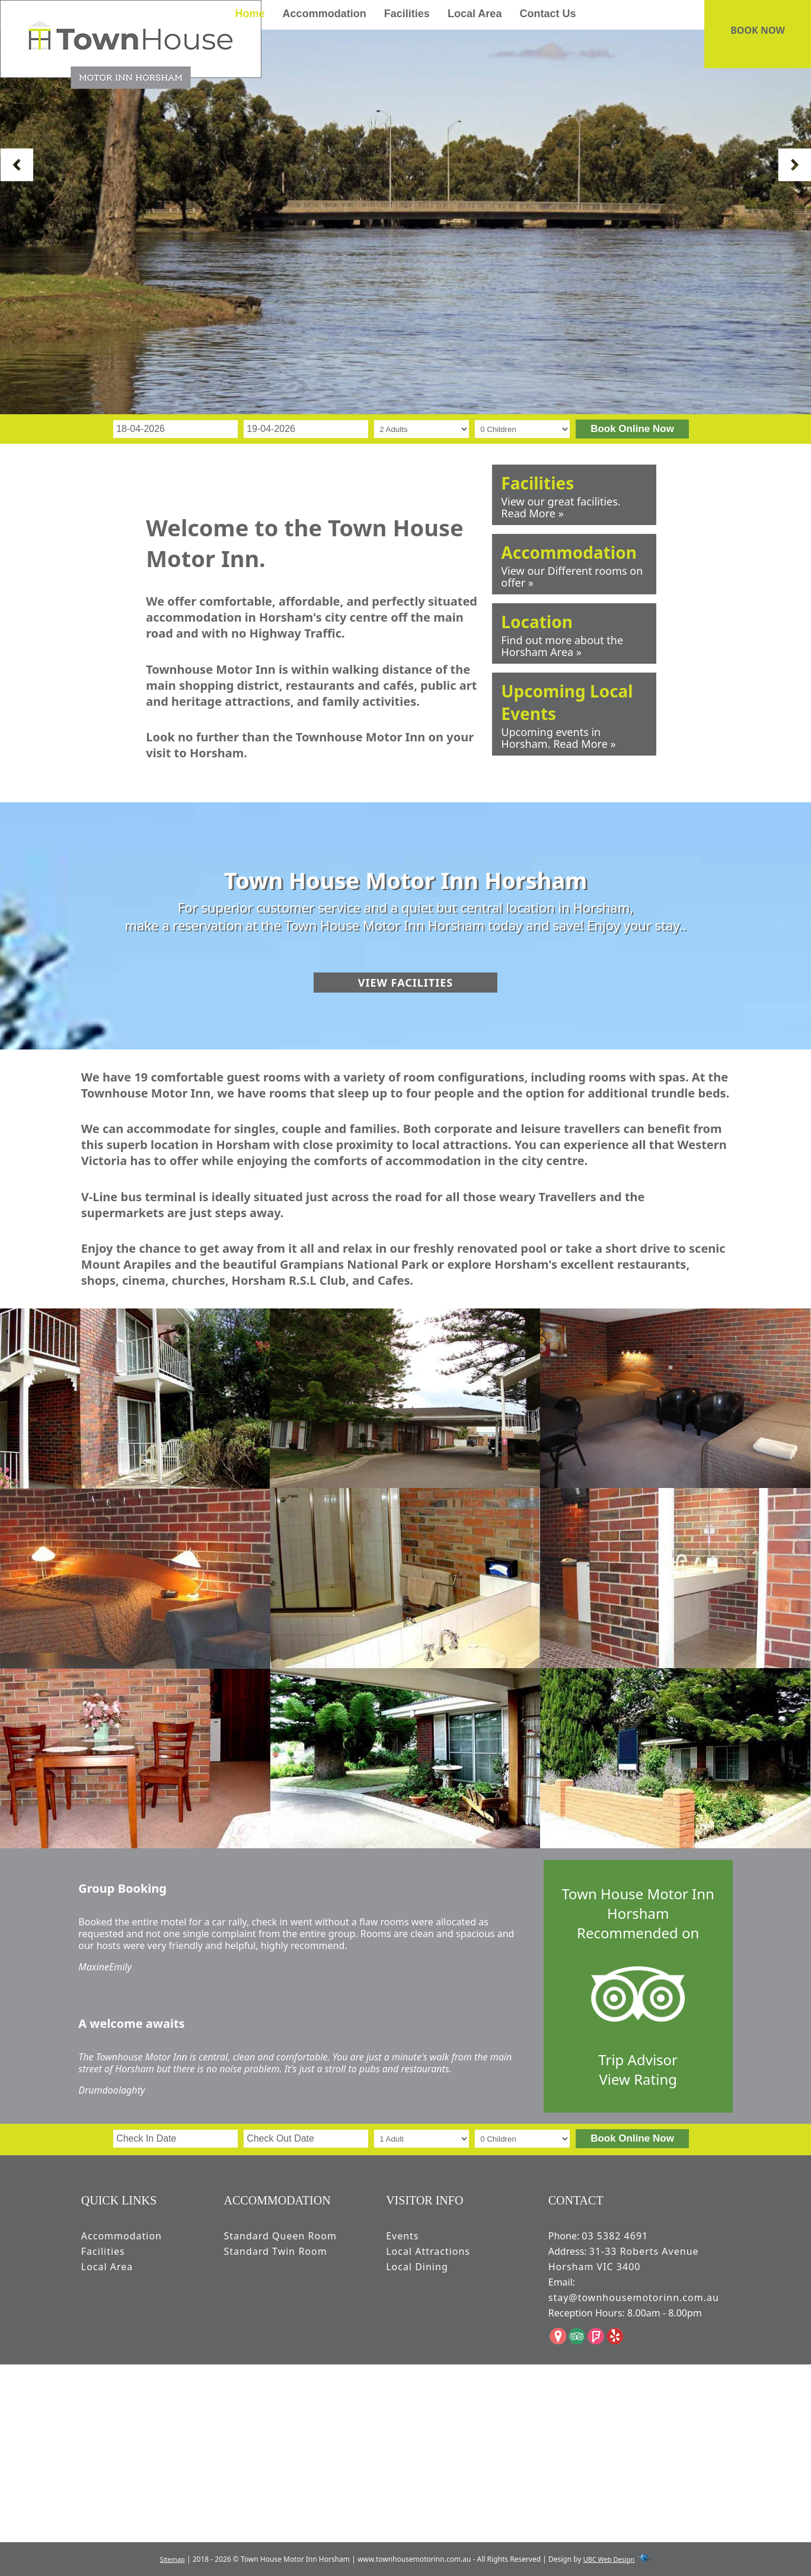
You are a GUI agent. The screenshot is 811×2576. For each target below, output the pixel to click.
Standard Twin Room (275, 2251)
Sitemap (172, 2559)
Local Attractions (428, 2251)
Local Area (475, 14)
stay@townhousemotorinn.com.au (633, 2297)
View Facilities (406, 982)
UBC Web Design (609, 2559)
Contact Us (548, 14)
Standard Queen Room (280, 2235)
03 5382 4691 (615, 2235)
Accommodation (324, 14)
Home (249, 14)
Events (402, 2235)
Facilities (407, 14)
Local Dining (417, 2266)
